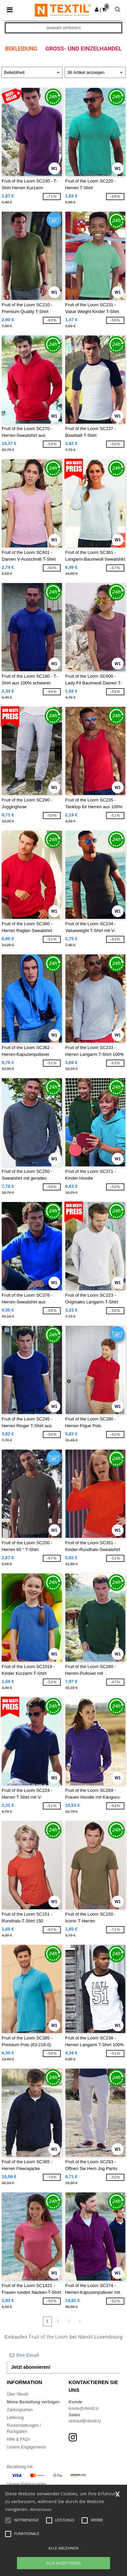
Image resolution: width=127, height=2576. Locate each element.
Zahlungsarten (20, 2409)
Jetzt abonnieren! (30, 2367)
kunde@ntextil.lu (84, 2408)
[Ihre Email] (63, 2355)
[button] (97, 9)
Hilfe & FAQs (18, 2439)
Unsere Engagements (26, 2447)
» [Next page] (80, 2321)
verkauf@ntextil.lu (85, 2421)
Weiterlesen (41, 2509)
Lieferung (15, 2417)
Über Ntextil (17, 2394)
